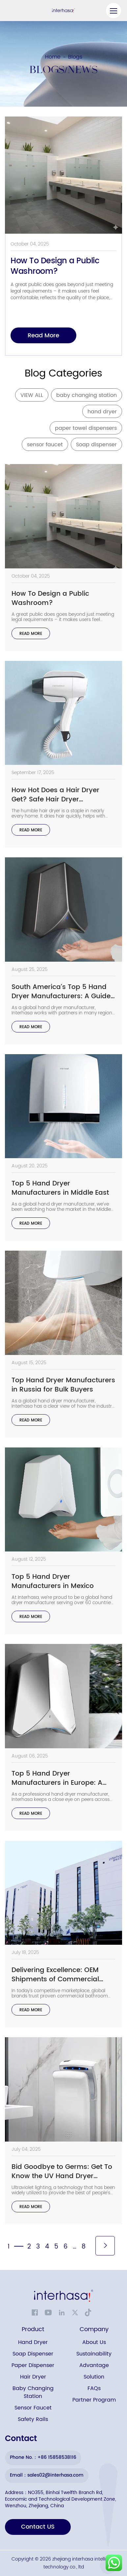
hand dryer (102, 411)
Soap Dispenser (33, 2354)
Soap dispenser (96, 444)
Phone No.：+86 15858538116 (43, 2457)
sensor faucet (45, 444)
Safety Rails (33, 2419)
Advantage (94, 2365)
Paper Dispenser (33, 2365)
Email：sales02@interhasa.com (47, 2475)
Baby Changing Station (33, 2392)
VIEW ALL (31, 395)
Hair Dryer (33, 2377)
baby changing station (86, 395)
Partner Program (94, 2400)
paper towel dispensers (86, 428)
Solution (94, 2377)
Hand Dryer (33, 2342)
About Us (94, 2342)
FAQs (94, 2388)
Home (53, 57)
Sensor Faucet (33, 2408)
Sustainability (94, 2354)
